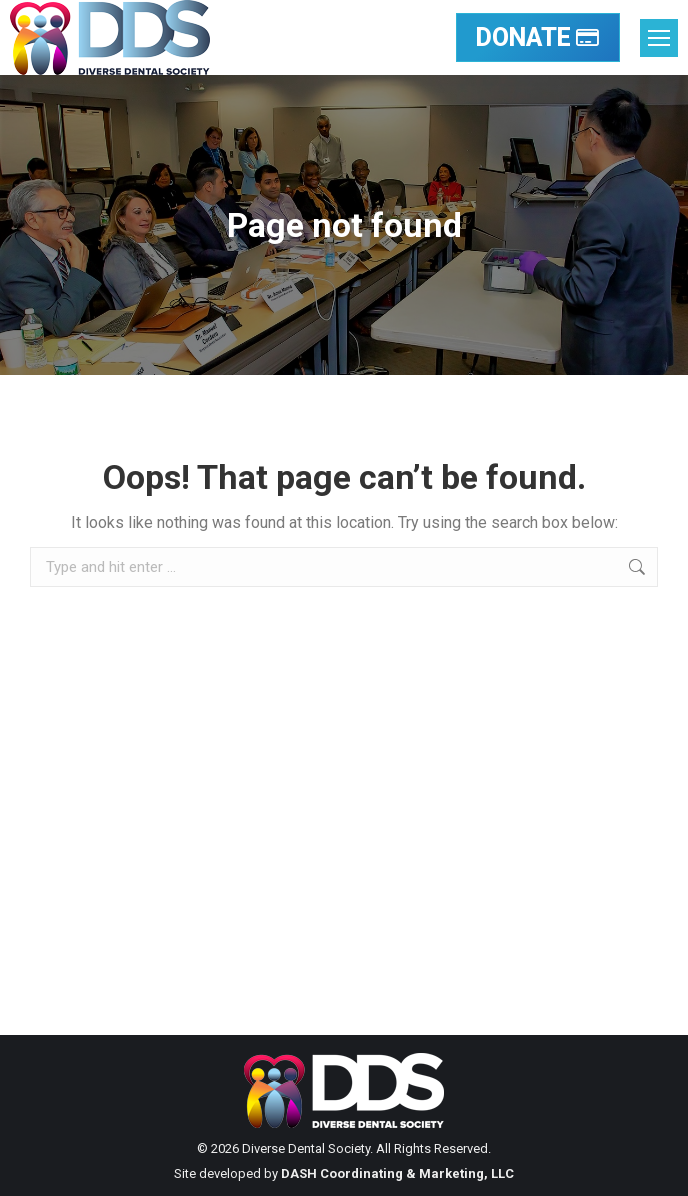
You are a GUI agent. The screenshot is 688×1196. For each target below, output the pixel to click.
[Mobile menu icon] (659, 38)
